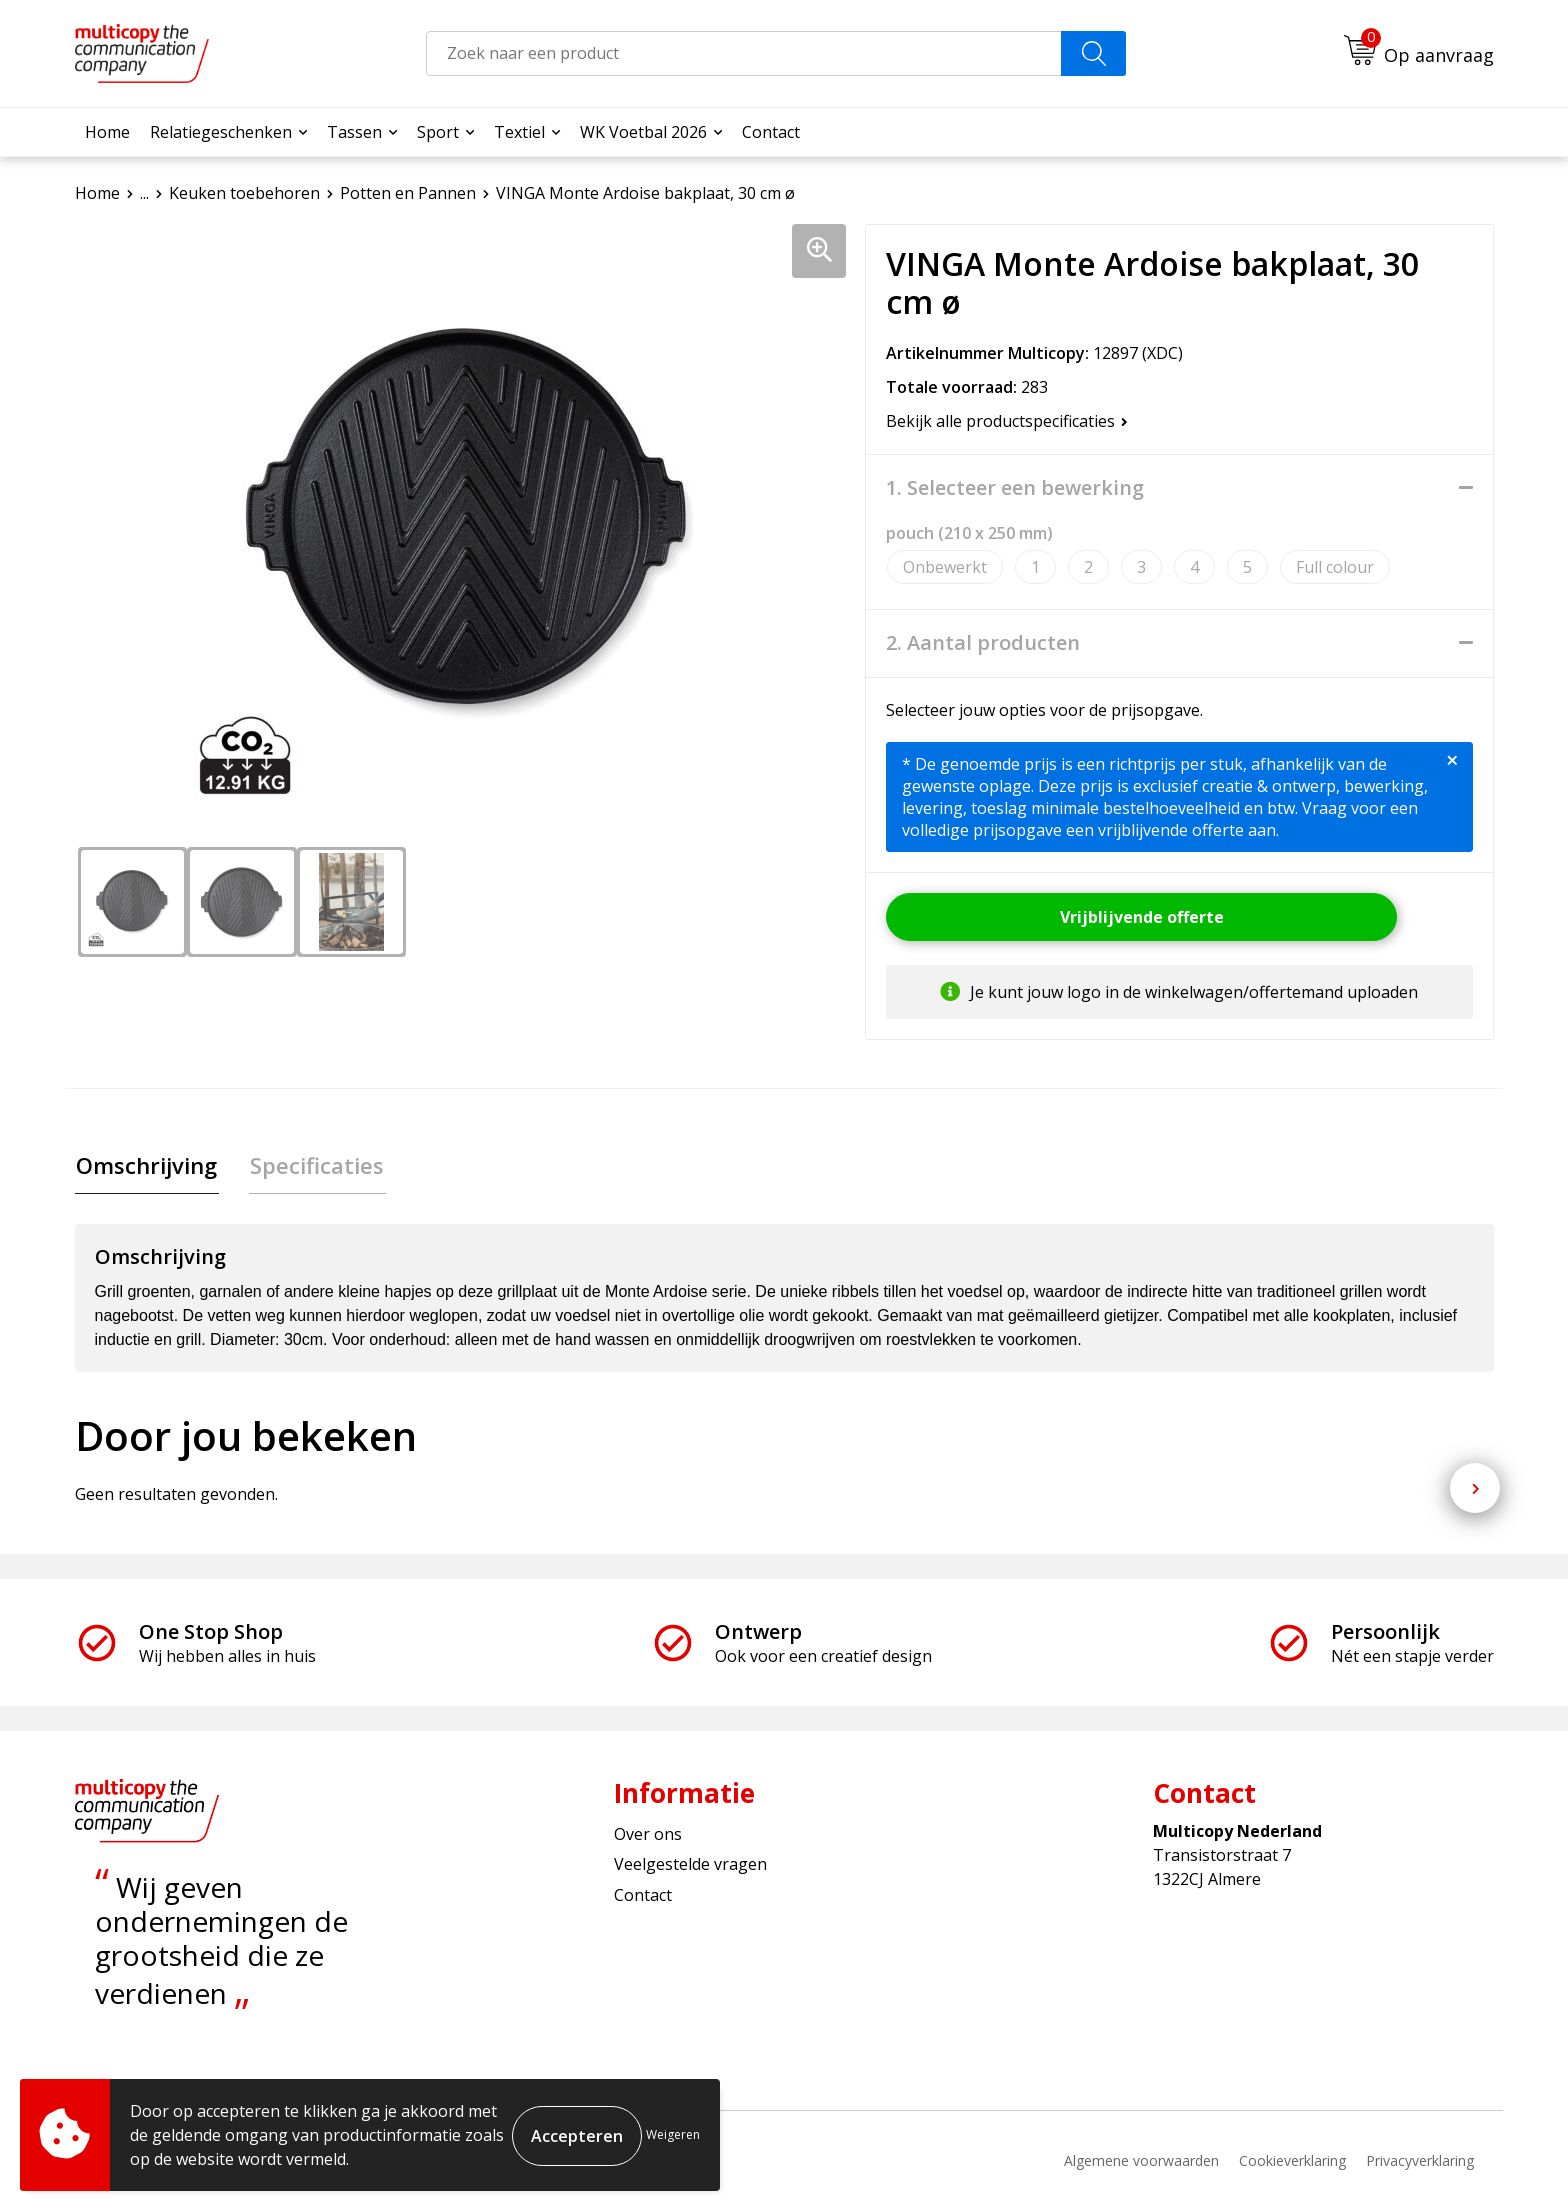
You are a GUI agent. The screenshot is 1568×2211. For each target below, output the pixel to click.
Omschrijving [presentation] (145, 1166)
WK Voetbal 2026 (643, 132)
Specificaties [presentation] (313, 1166)
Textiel (519, 132)
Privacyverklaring (1420, 2161)
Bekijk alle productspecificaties (1007, 421)
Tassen (354, 132)
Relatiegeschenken (221, 132)
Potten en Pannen (408, 193)
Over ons (648, 1835)
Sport (438, 132)
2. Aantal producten (983, 643)
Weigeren (673, 2134)
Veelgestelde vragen (690, 1866)
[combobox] (744, 53)
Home (107, 132)
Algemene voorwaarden (1141, 2161)
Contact (771, 132)
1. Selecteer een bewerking (1015, 488)
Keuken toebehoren (244, 193)
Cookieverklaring (1292, 2161)
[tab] (145, 1166)
